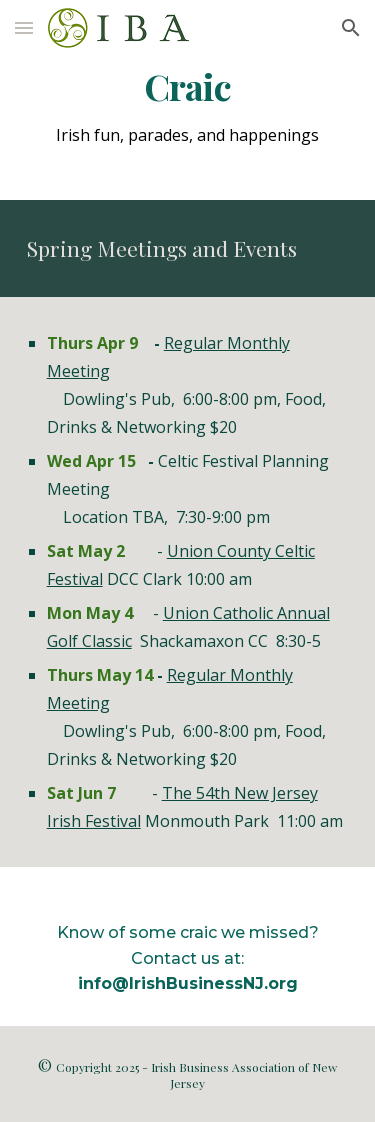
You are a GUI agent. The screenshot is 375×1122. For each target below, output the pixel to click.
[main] (188, 87)
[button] (24, 27)
